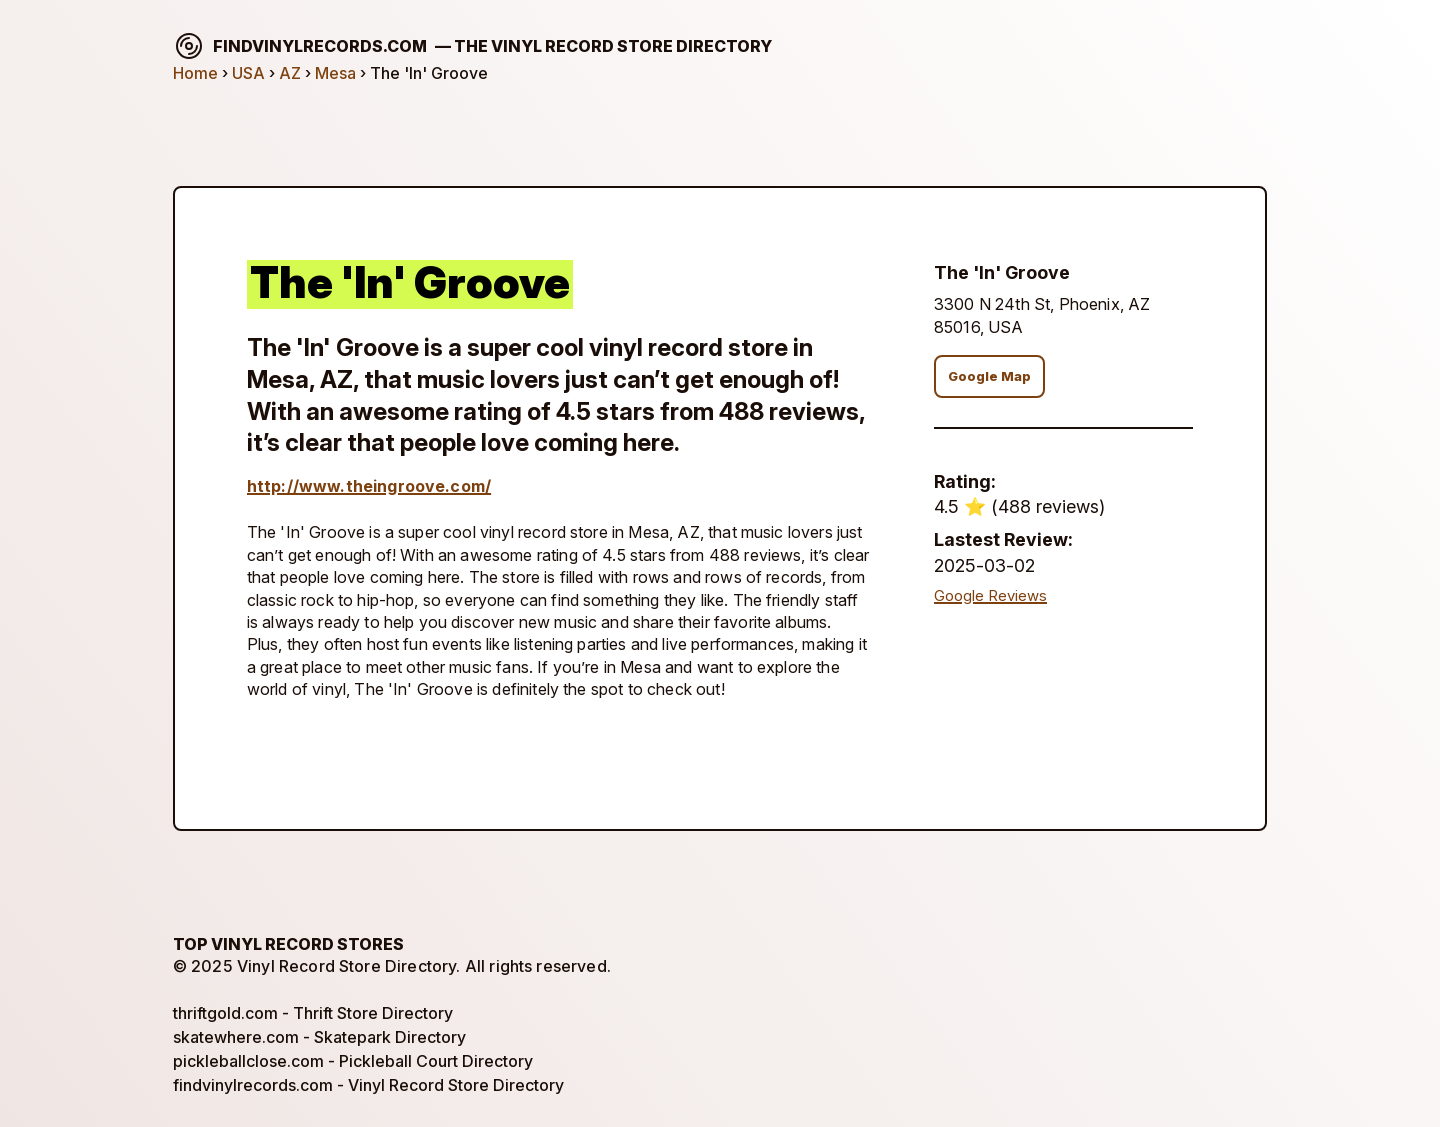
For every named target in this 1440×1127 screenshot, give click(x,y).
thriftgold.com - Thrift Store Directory (313, 1013)
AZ (290, 73)
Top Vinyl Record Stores (288, 944)
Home (195, 73)
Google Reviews (990, 596)
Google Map (989, 376)
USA (248, 73)
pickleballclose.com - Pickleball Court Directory (353, 1061)
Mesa (335, 73)
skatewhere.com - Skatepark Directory (319, 1037)
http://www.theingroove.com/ (369, 486)
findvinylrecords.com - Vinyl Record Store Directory (368, 1085)
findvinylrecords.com (472, 46)
